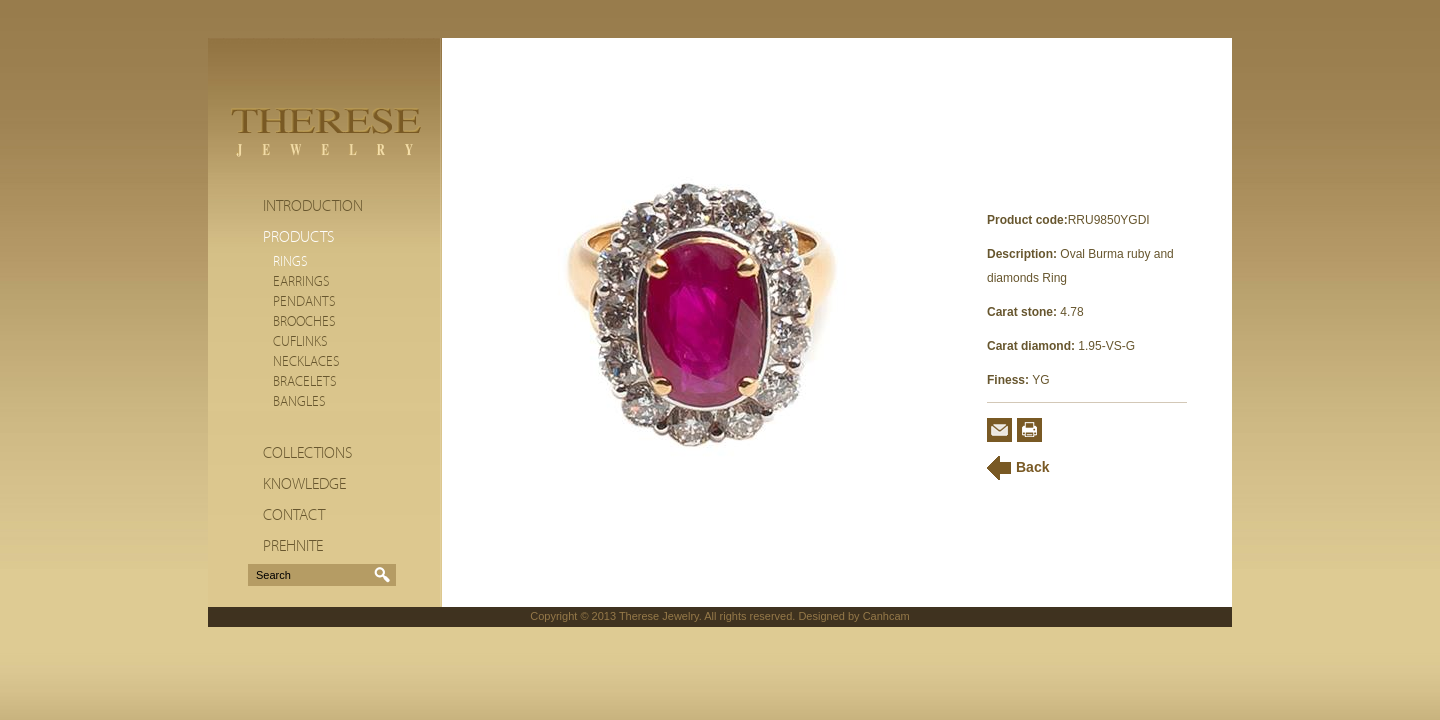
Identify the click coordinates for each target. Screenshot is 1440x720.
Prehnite (293, 546)
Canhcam (886, 616)
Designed (821, 616)
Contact (294, 515)
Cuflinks (300, 342)
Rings (290, 262)
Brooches (304, 322)
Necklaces (306, 362)
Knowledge (304, 484)
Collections (307, 453)
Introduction (313, 206)
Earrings (301, 282)
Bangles (299, 402)
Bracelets (305, 382)
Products (298, 237)
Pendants (304, 302)
